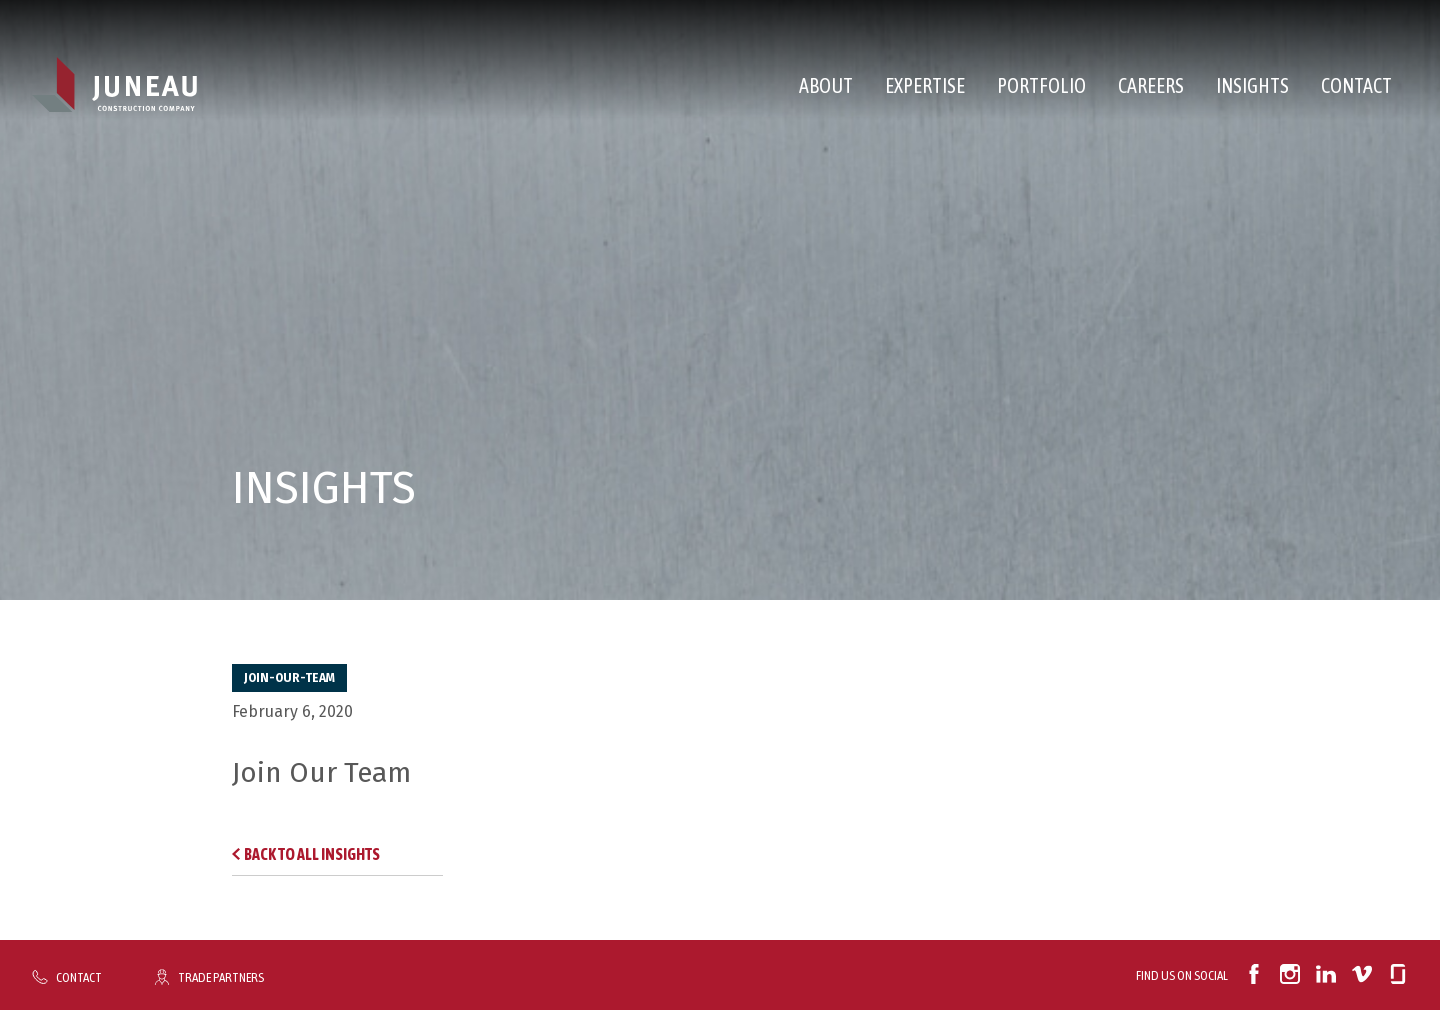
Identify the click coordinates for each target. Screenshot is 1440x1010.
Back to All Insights (312, 854)
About (826, 85)
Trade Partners (221, 977)
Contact (1356, 85)
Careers (1151, 85)
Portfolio (1041, 85)
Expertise (925, 85)
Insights (1252, 85)
